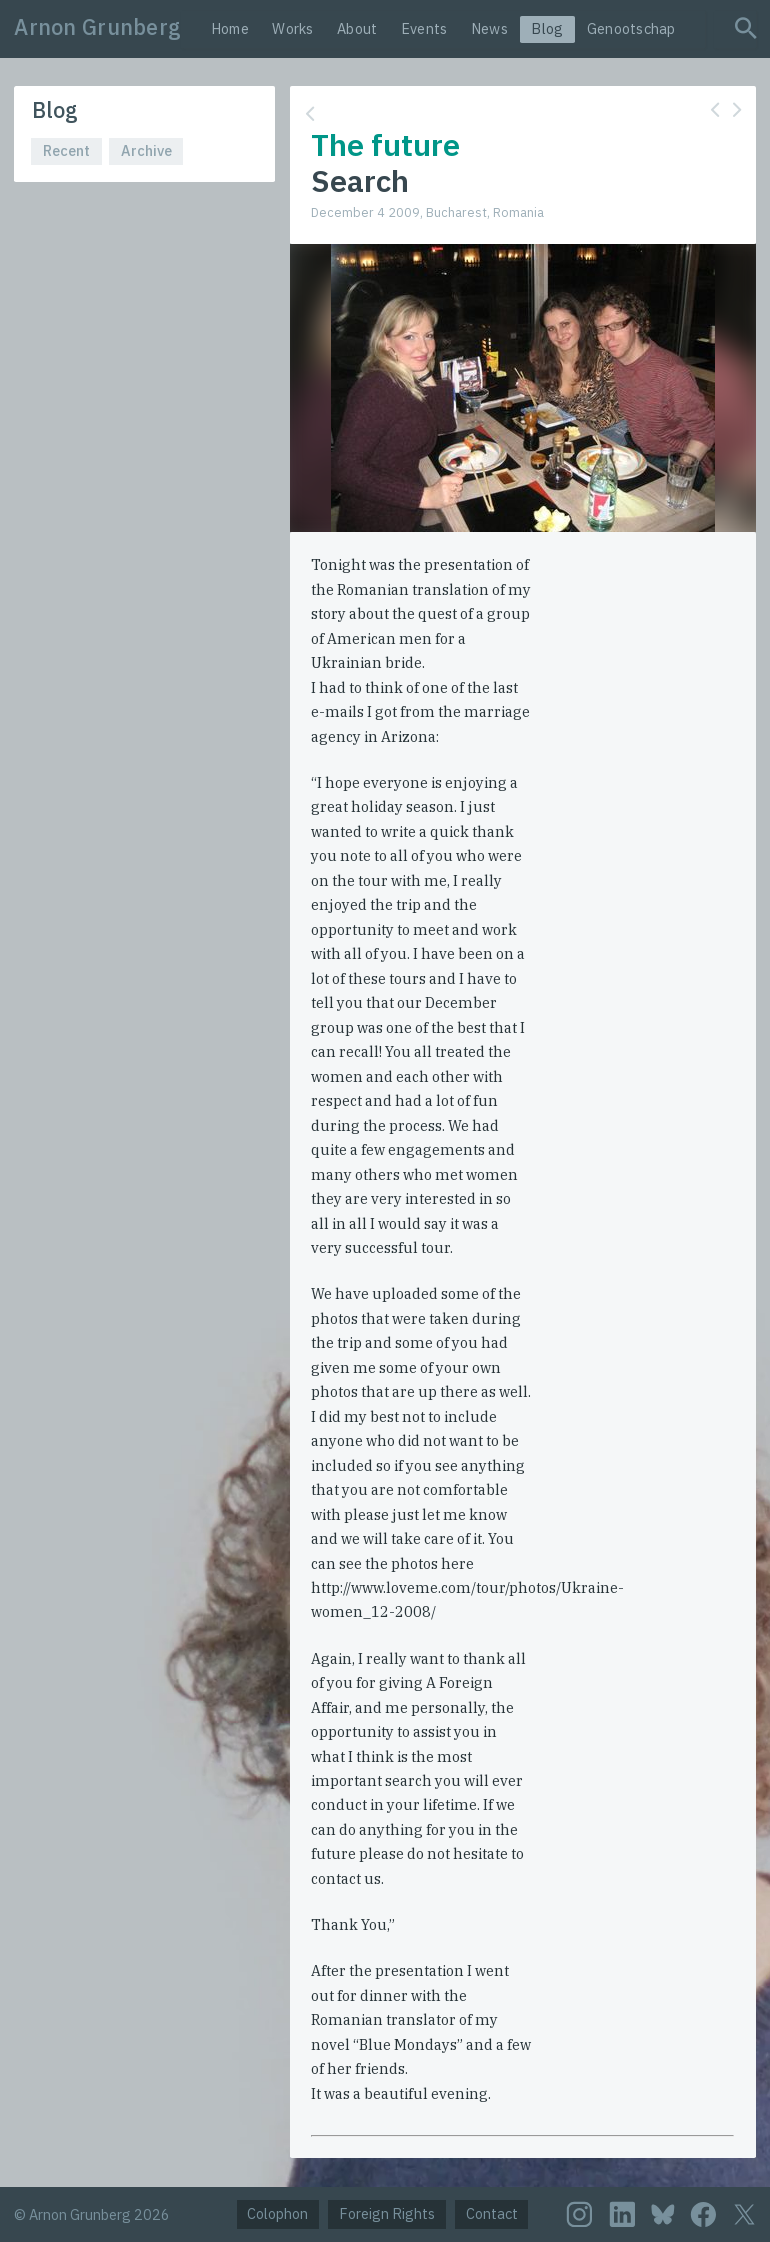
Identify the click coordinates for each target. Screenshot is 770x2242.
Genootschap (631, 28)
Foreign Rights (387, 2213)
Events (424, 28)
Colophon (277, 2213)
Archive (146, 150)
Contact (492, 2213)
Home (230, 28)
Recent (66, 150)
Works (292, 28)
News (489, 28)
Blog (547, 28)
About (357, 28)
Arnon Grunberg (97, 27)
